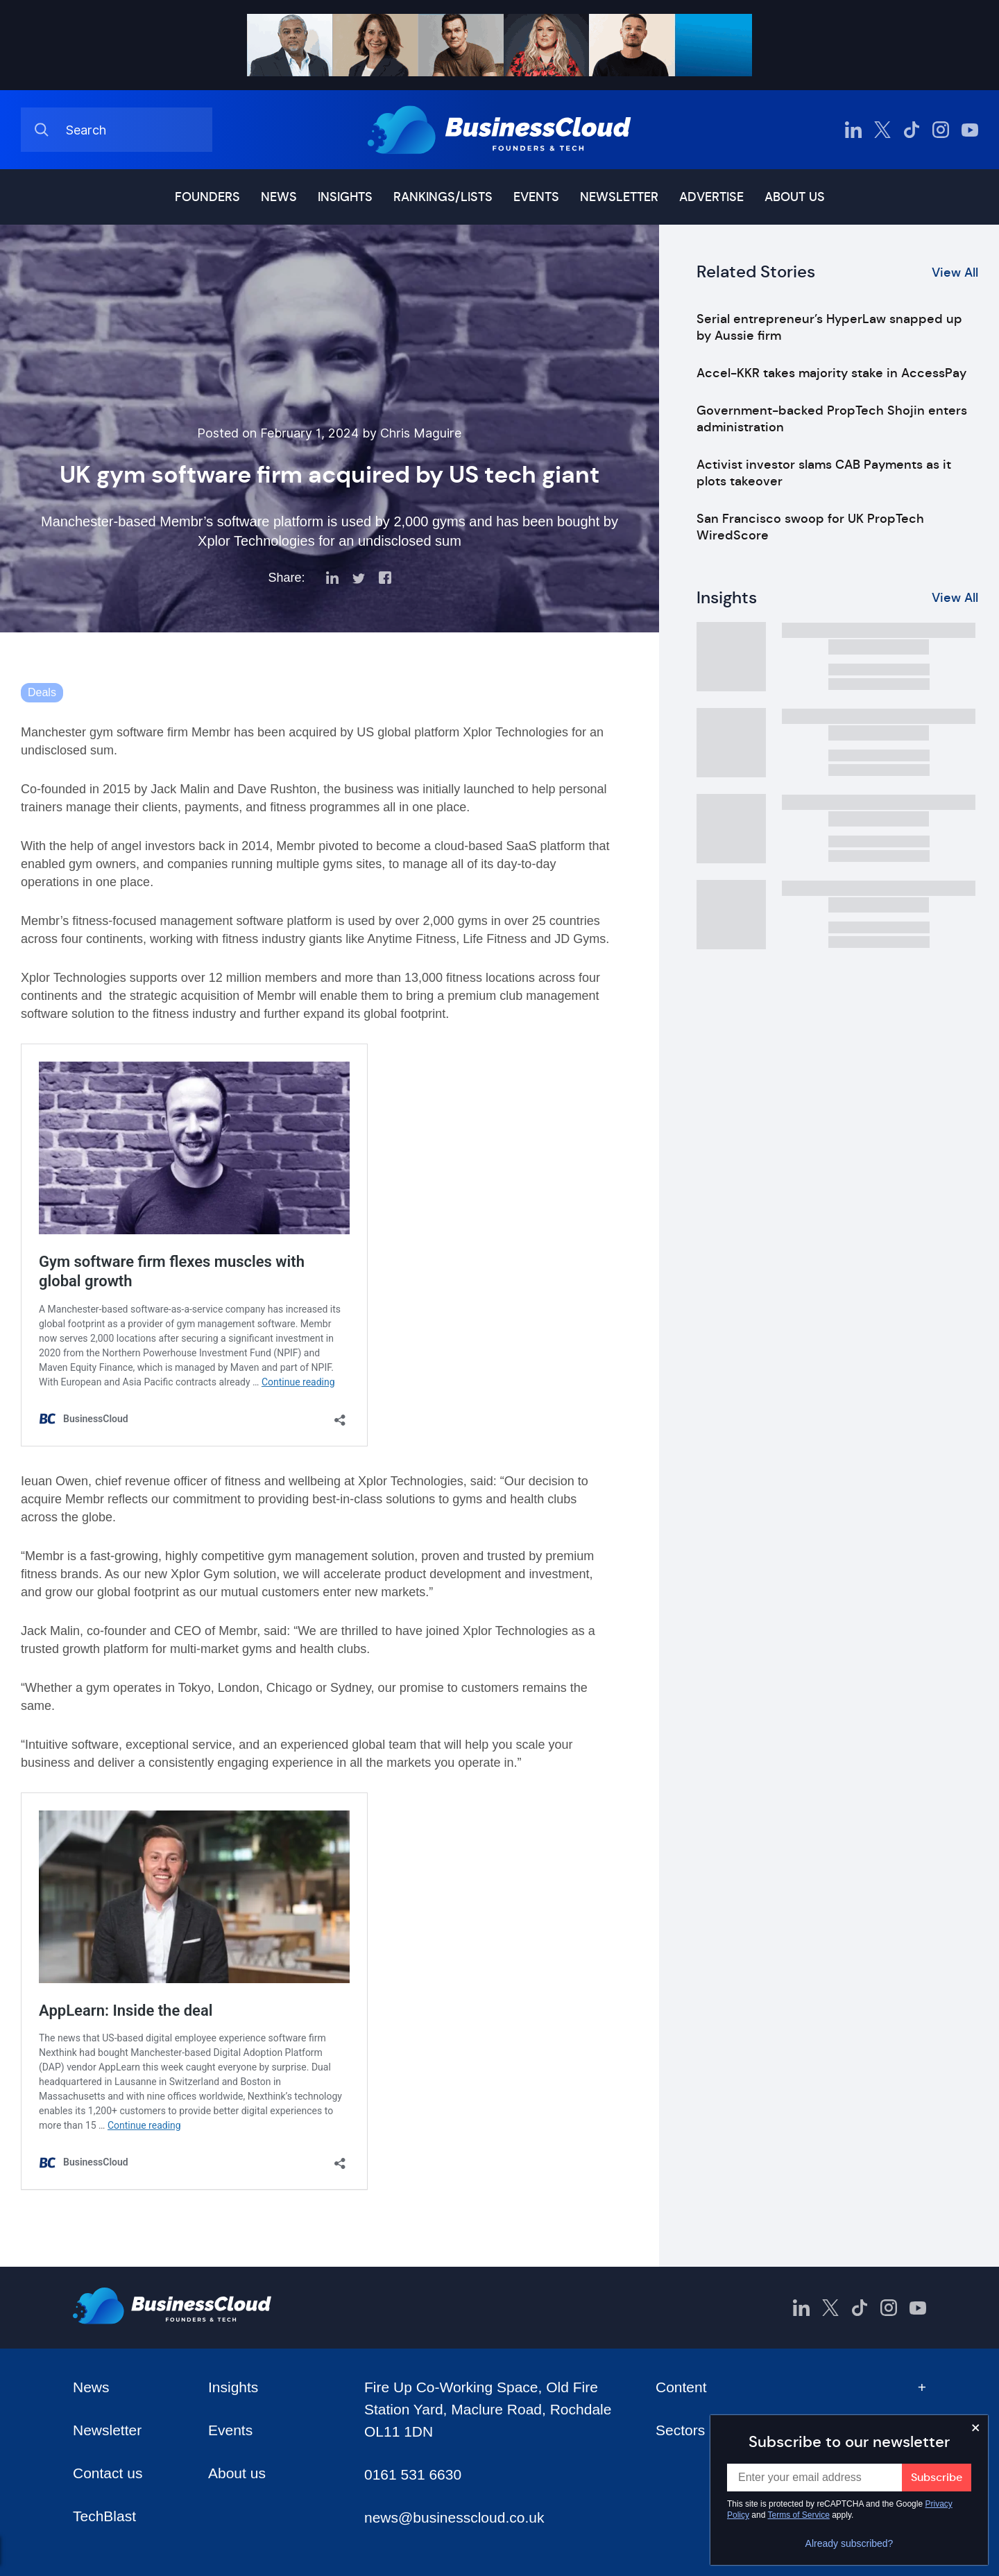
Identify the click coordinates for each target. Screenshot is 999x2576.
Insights (345, 197)
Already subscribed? (849, 2543)
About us (795, 197)
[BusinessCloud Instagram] (940, 129)
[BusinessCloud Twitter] (882, 129)
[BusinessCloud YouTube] (970, 129)
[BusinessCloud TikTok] (911, 129)
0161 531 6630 (412, 2474)
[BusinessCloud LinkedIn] (853, 129)
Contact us (107, 2473)
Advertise (711, 197)
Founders (207, 197)
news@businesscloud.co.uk (454, 2517)
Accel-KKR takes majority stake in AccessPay (831, 373)
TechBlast (104, 2516)
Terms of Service (799, 2515)
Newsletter (619, 197)
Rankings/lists (443, 197)
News (279, 197)
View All (955, 272)
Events (536, 197)
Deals (42, 692)
